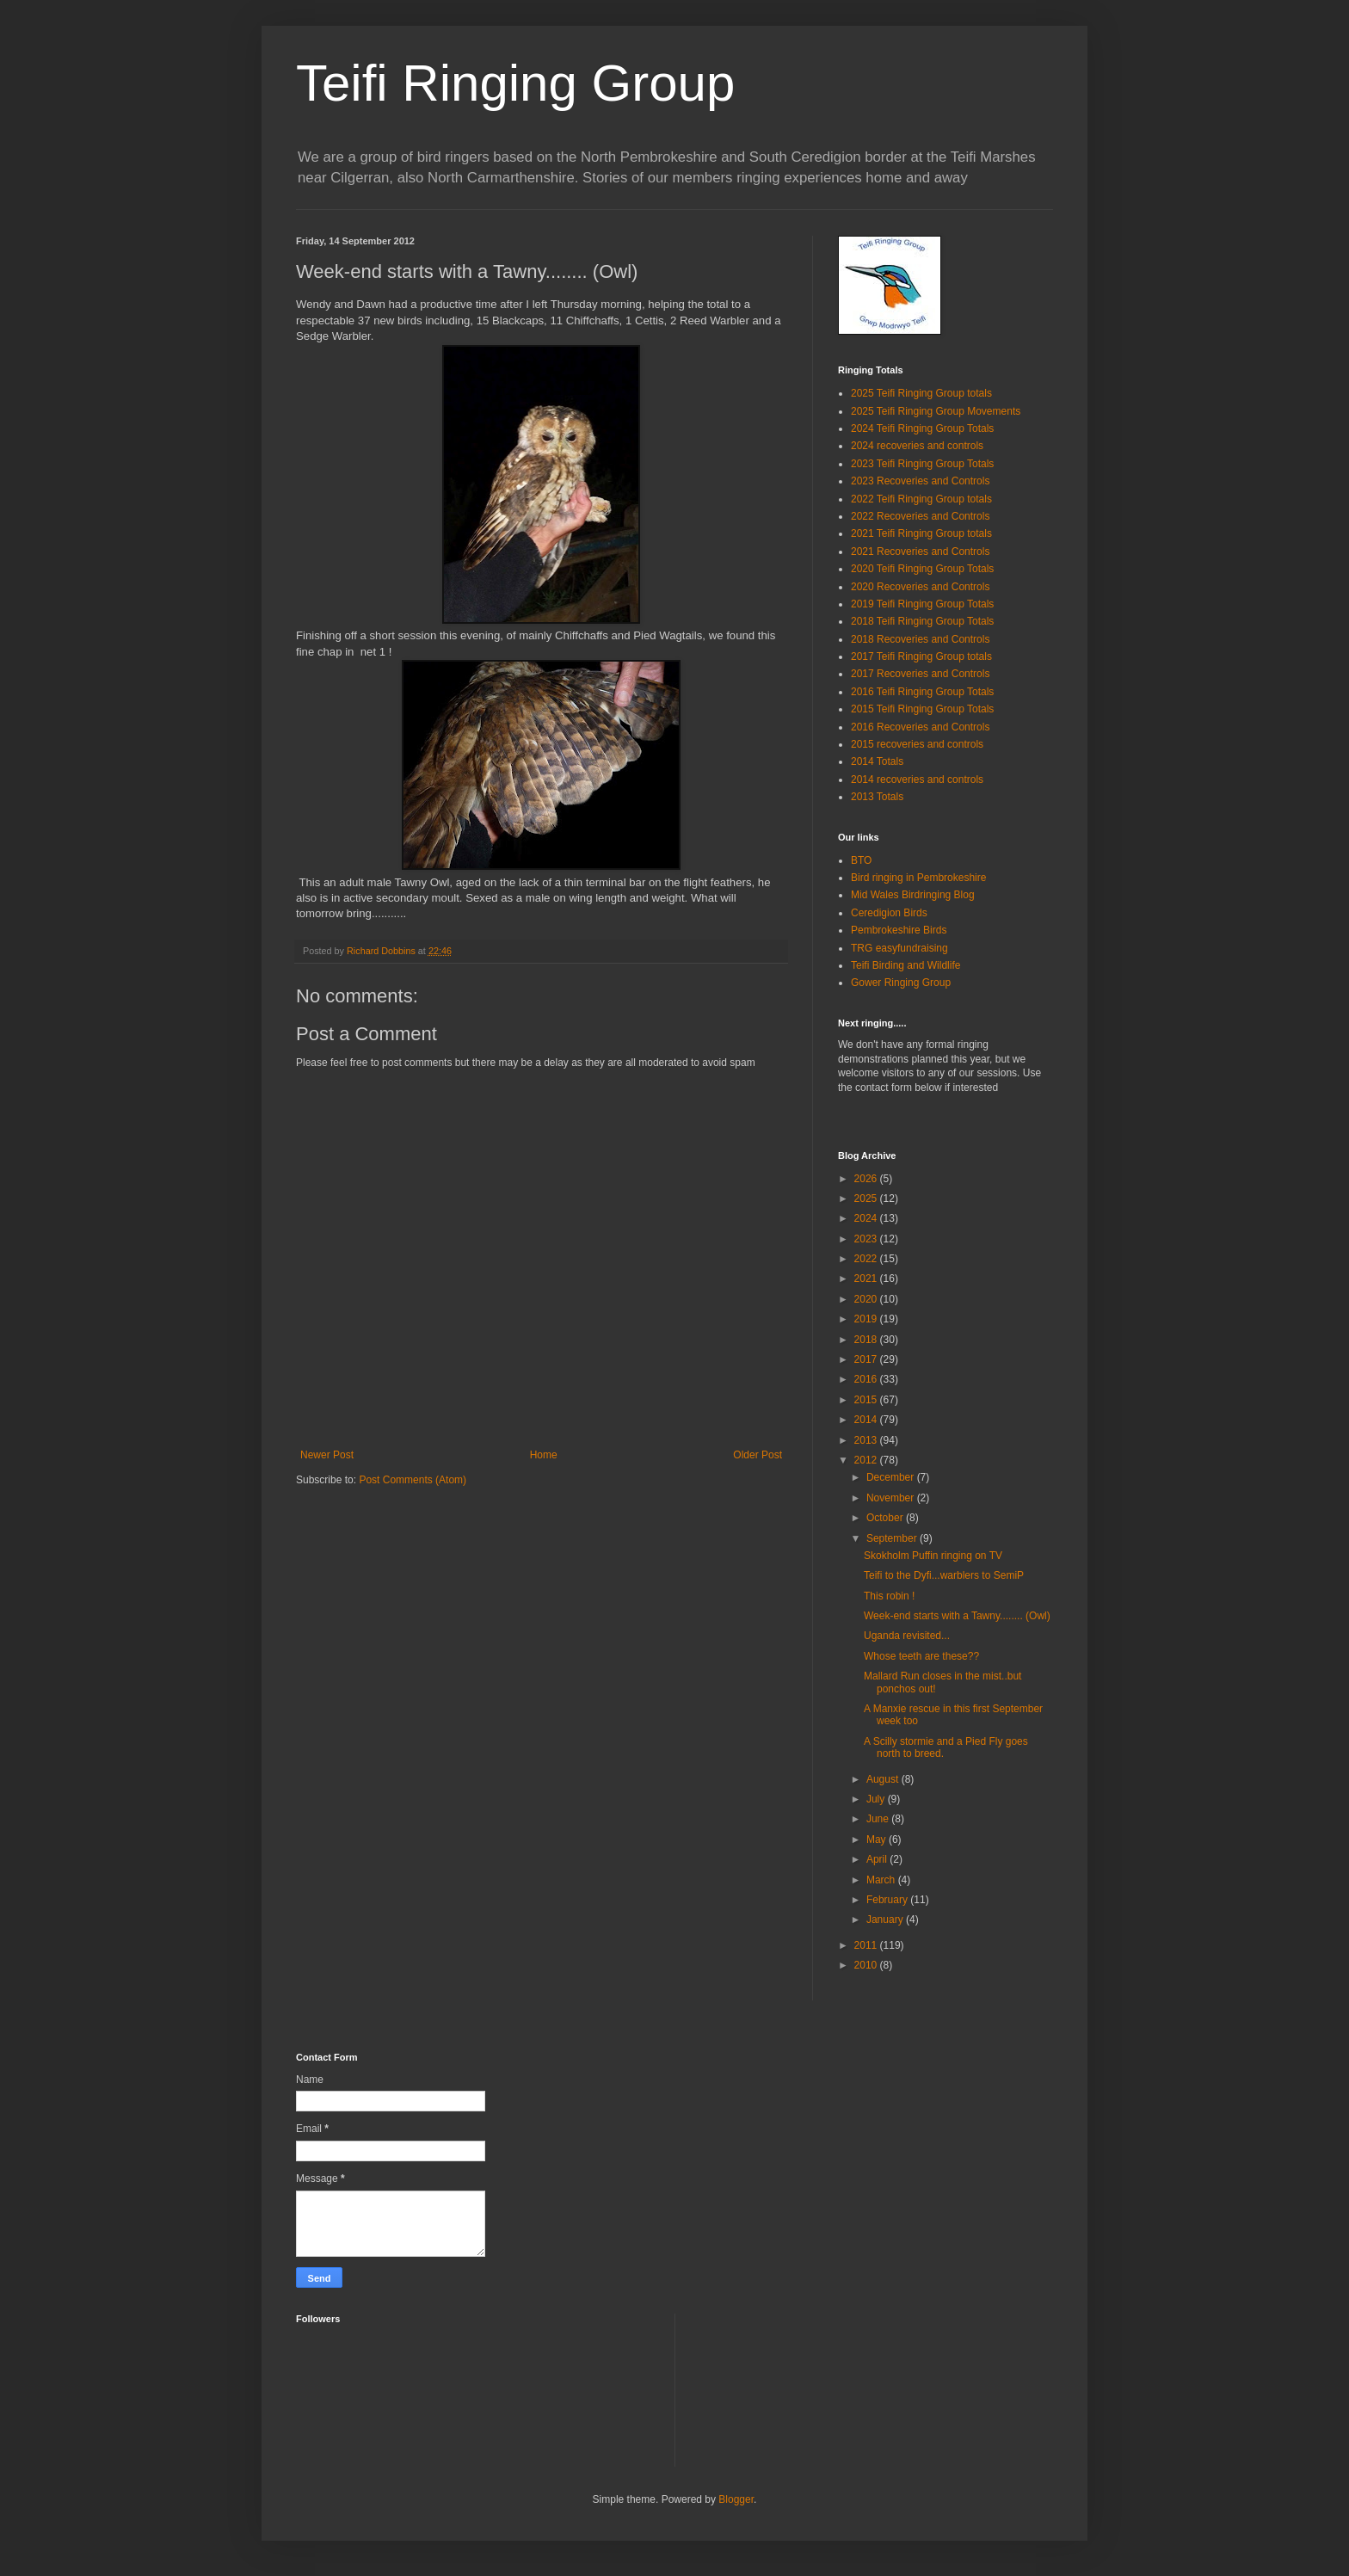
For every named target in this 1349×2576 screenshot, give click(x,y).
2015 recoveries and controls (917, 744)
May (877, 1839)
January (886, 1920)
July (877, 1799)
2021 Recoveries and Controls (920, 551)
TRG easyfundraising (899, 948)
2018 (867, 1340)
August (884, 1779)
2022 (867, 1259)
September (893, 1538)
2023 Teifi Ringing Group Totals (922, 464)
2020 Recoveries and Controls (920, 587)
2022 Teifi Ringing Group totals (921, 499)
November (891, 1498)
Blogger (736, 2499)
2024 (867, 1218)
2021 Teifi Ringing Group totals (921, 533)
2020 (867, 1299)
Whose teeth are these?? (921, 1656)
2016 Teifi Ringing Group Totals (922, 692)
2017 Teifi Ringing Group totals (921, 656)
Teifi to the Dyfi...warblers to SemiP (944, 1575)
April (878, 1859)
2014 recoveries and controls (917, 779)
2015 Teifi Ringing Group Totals (922, 709)
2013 (867, 1440)
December (891, 1477)
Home (543, 1455)
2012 (867, 1460)
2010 (867, 1965)
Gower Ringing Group (901, 983)
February (888, 1900)
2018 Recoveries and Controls (920, 639)
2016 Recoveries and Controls (920, 727)
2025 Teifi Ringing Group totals (921, 393)
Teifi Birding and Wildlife (905, 965)
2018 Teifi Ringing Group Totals (922, 621)
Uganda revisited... (907, 1636)
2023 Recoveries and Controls (920, 481)
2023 (867, 1239)
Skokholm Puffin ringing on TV (933, 1556)
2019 (867, 1319)
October (886, 1518)
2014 (867, 1420)
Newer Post (327, 1455)
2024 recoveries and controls (917, 446)
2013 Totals (877, 797)
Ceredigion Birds (889, 913)
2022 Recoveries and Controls (920, 516)
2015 (867, 1400)
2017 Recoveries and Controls (920, 674)
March (882, 1880)
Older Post (757, 1455)
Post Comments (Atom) (412, 1480)
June (878, 1819)
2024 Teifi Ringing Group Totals (922, 428)
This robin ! (889, 1596)
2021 (867, 1279)
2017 (867, 1359)
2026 (867, 1179)
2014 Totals (877, 761)
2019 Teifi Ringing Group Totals (922, 604)
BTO (861, 860)
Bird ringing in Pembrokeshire (918, 878)
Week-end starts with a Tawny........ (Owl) (957, 1616)
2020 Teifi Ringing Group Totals (922, 569)
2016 (867, 1379)
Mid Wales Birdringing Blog (913, 895)
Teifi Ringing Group (515, 83)
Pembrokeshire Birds (898, 930)
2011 (867, 1945)
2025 (867, 1198)
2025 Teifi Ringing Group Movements (935, 411)
